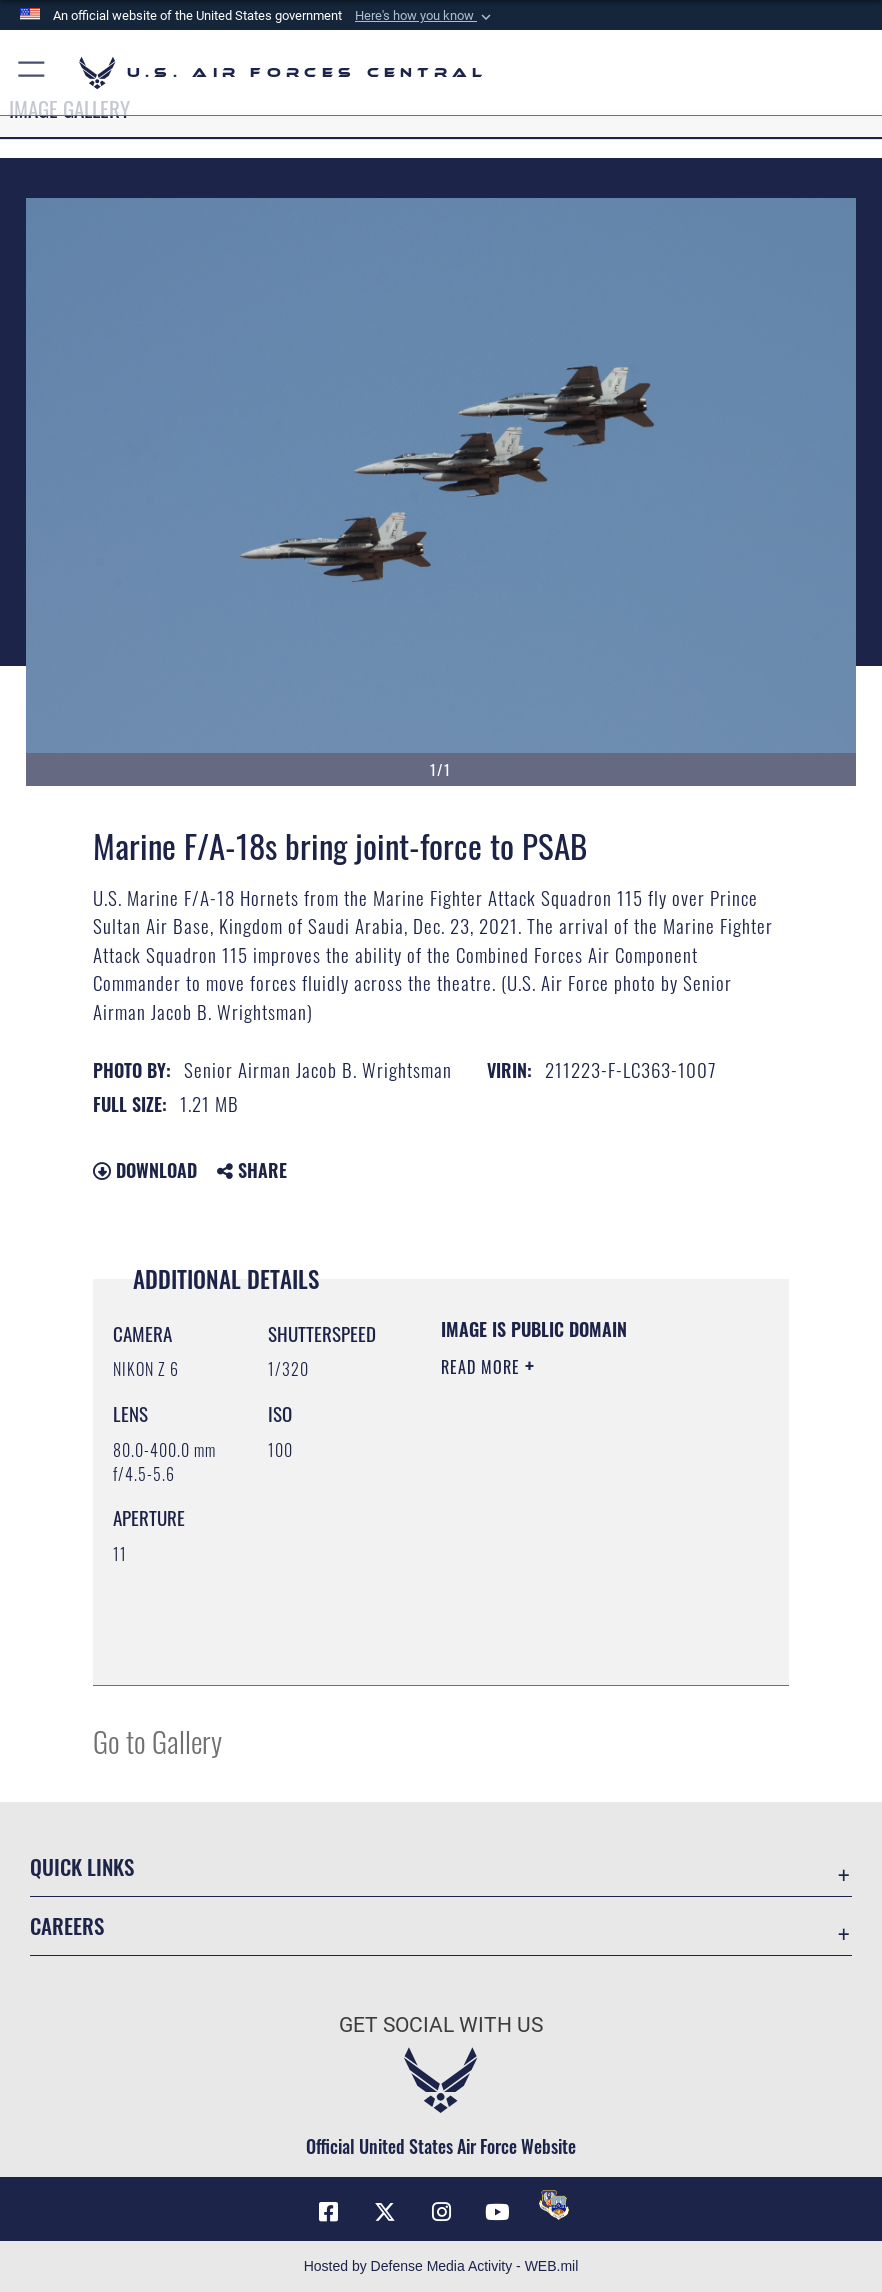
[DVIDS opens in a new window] (554, 2205)
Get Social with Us (441, 2024)
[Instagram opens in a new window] (441, 2212)
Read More (483, 1367)
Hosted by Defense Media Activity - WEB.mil (441, 2266)
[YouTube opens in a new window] (497, 2212)
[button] (425, 16)
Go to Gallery (157, 1740)
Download (145, 1170)
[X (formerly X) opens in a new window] (385, 2212)
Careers (67, 1925)
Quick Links (82, 1866)
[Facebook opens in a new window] (328, 2212)
